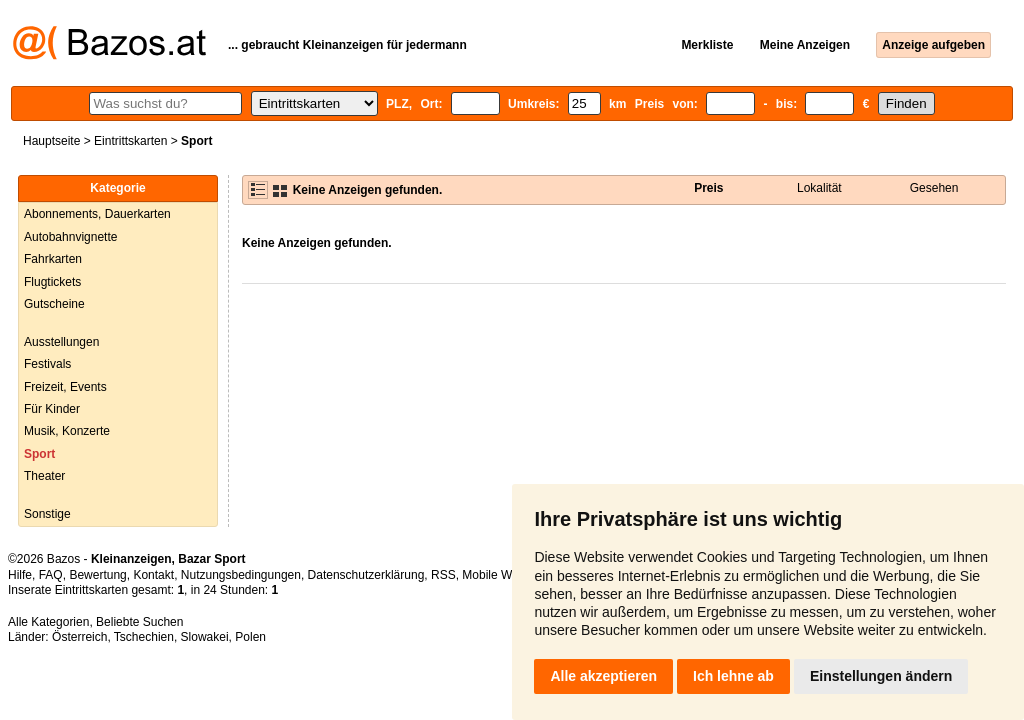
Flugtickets (52, 282)
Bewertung (97, 575)
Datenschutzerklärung (366, 575)
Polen (250, 637)
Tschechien (144, 637)
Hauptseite (51, 141)
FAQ (51, 575)
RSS (443, 575)
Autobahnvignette (70, 237)
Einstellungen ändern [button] (881, 676)
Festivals (47, 364)
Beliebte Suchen (139, 622)
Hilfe (20, 575)
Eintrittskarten (130, 141)
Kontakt (153, 575)
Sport (39, 454)
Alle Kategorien (48, 622)
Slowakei (205, 637)
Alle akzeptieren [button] (603, 676)
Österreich (79, 637)
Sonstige (47, 514)
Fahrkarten (53, 259)
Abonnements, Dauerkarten (97, 214)
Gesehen (934, 188)
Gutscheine (54, 304)
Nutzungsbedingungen (241, 575)
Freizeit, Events (65, 387)
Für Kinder (52, 409)
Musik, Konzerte (67, 431)
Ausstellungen (61, 342)
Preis (708, 188)
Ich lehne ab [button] (733, 676)
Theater (44, 476)
